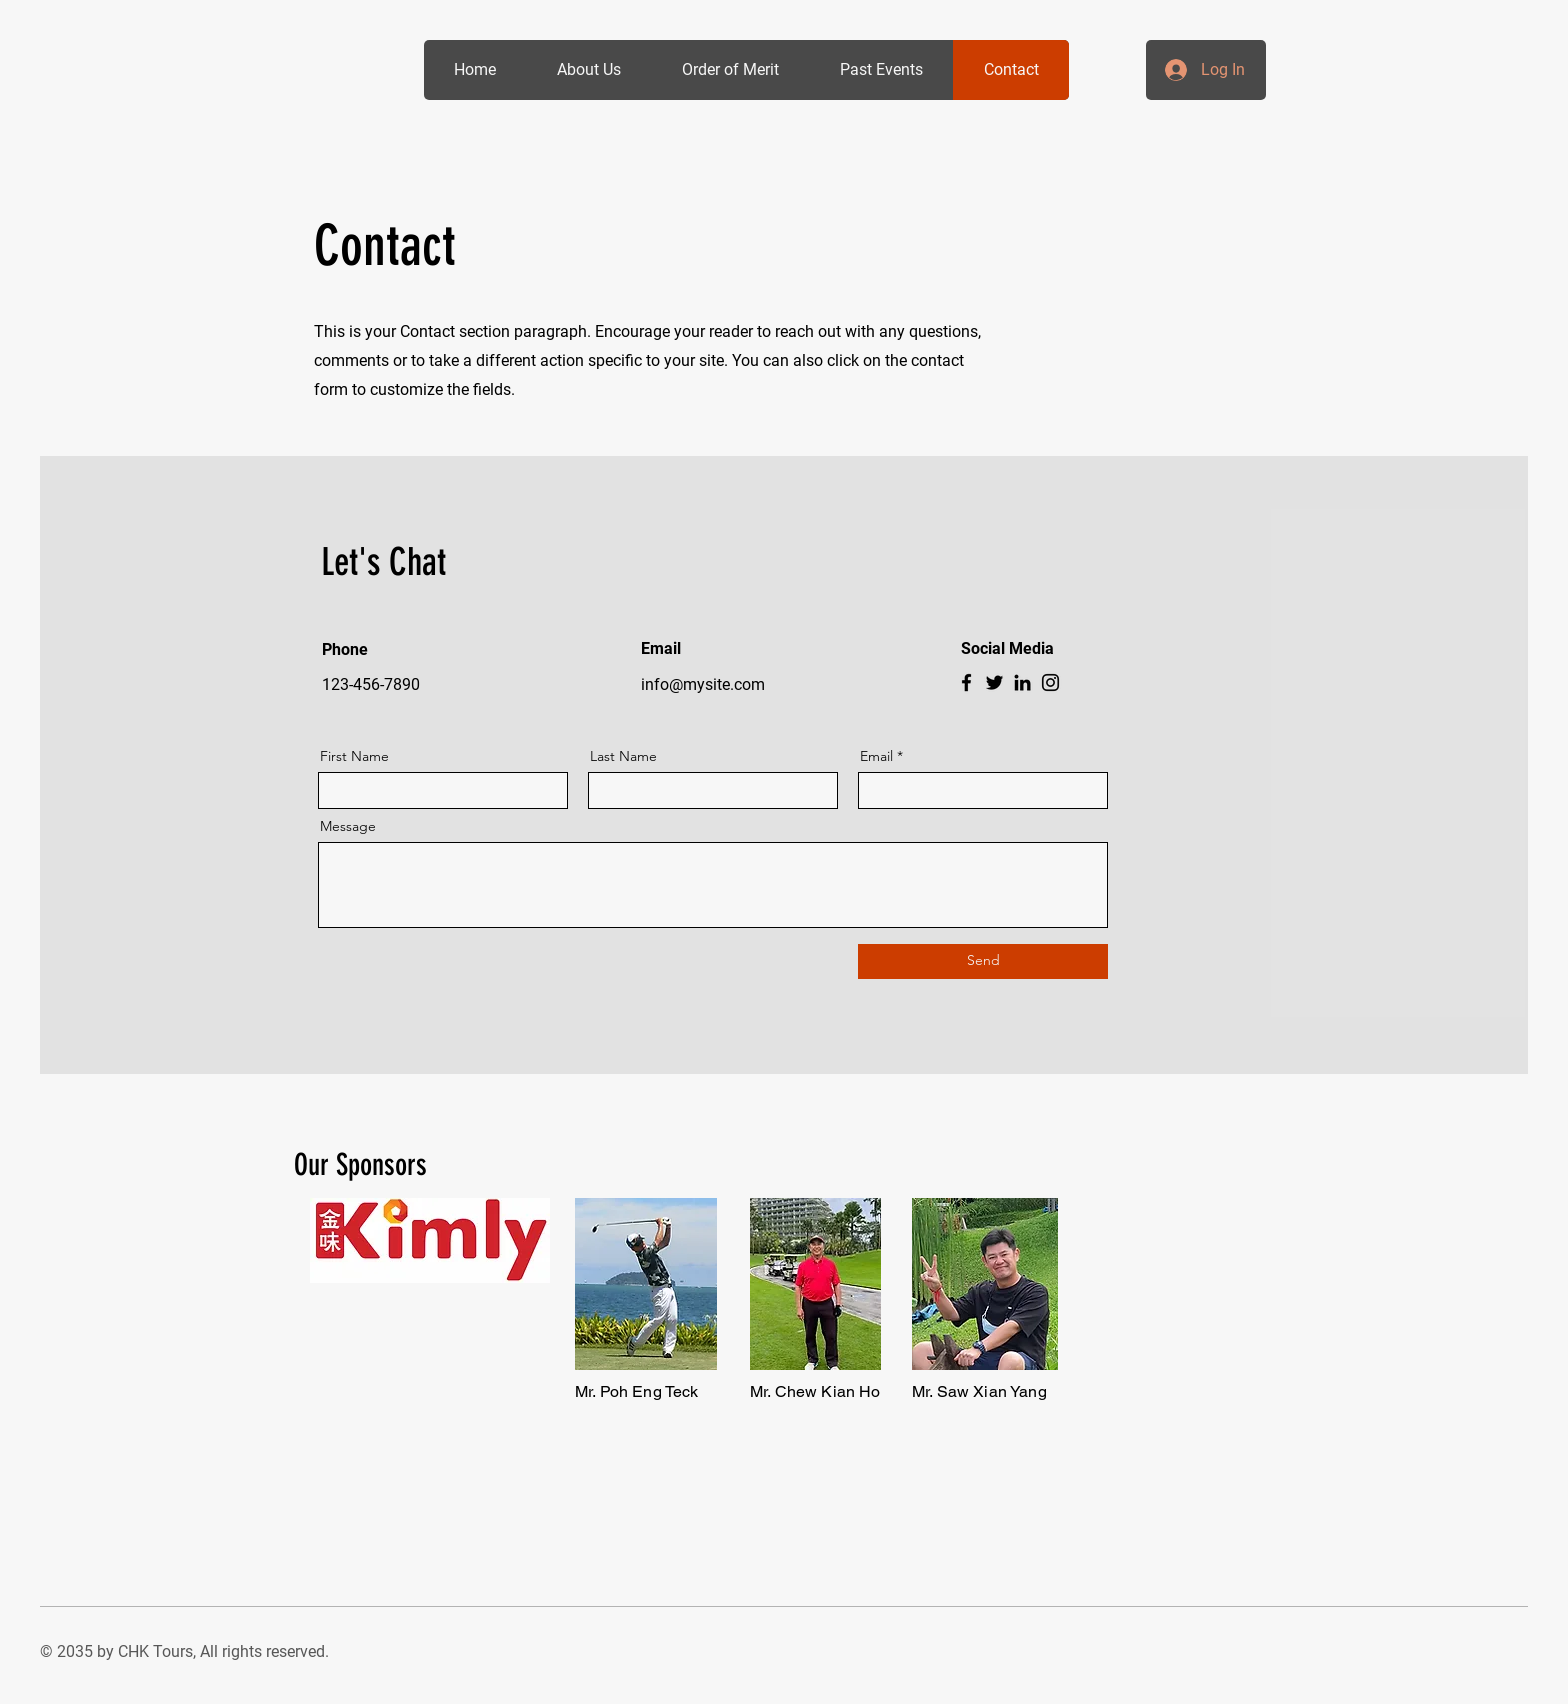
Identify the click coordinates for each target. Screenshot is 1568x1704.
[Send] (983, 961)
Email (876, 756)
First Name (354, 756)
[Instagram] (1050, 682)
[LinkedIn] (1022, 682)
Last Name (623, 756)
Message (348, 826)
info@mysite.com (703, 684)
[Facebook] (966, 682)
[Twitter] (994, 682)
